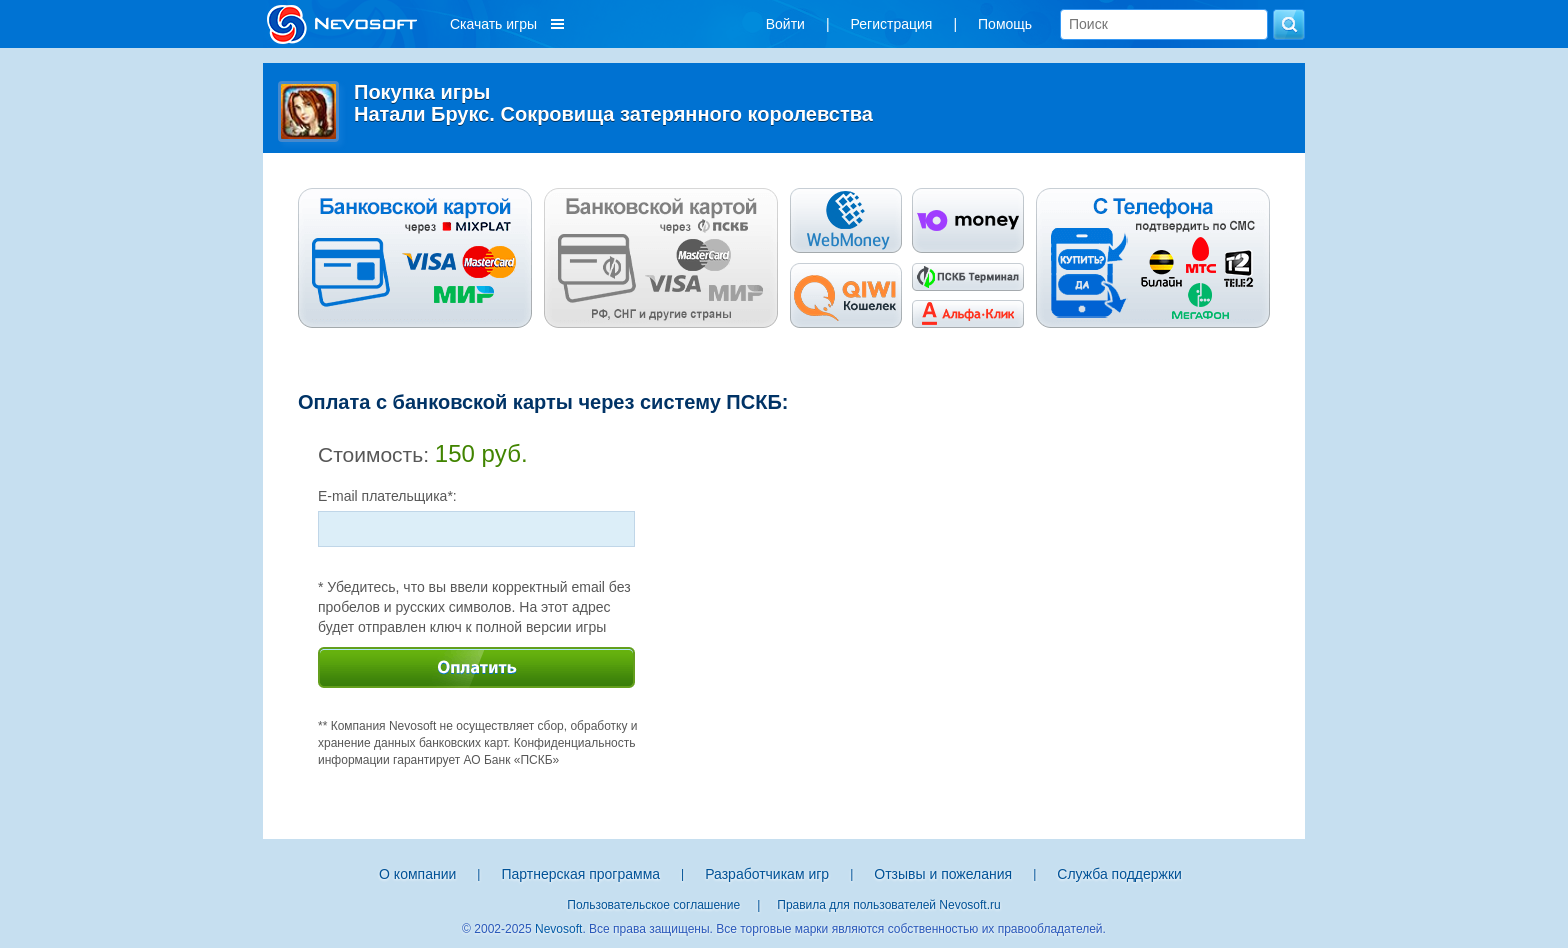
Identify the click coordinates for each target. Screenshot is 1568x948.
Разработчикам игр (767, 874)
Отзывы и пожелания (943, 874)
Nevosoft (558, 929)
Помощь (1005, 24)
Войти (785, 24)
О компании (417, 874)
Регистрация (892, 24)
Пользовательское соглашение (653, 905)
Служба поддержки (1119, 874)
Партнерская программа (580, 874)
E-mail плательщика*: (387, 496)
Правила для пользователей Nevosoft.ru (888, 905)
